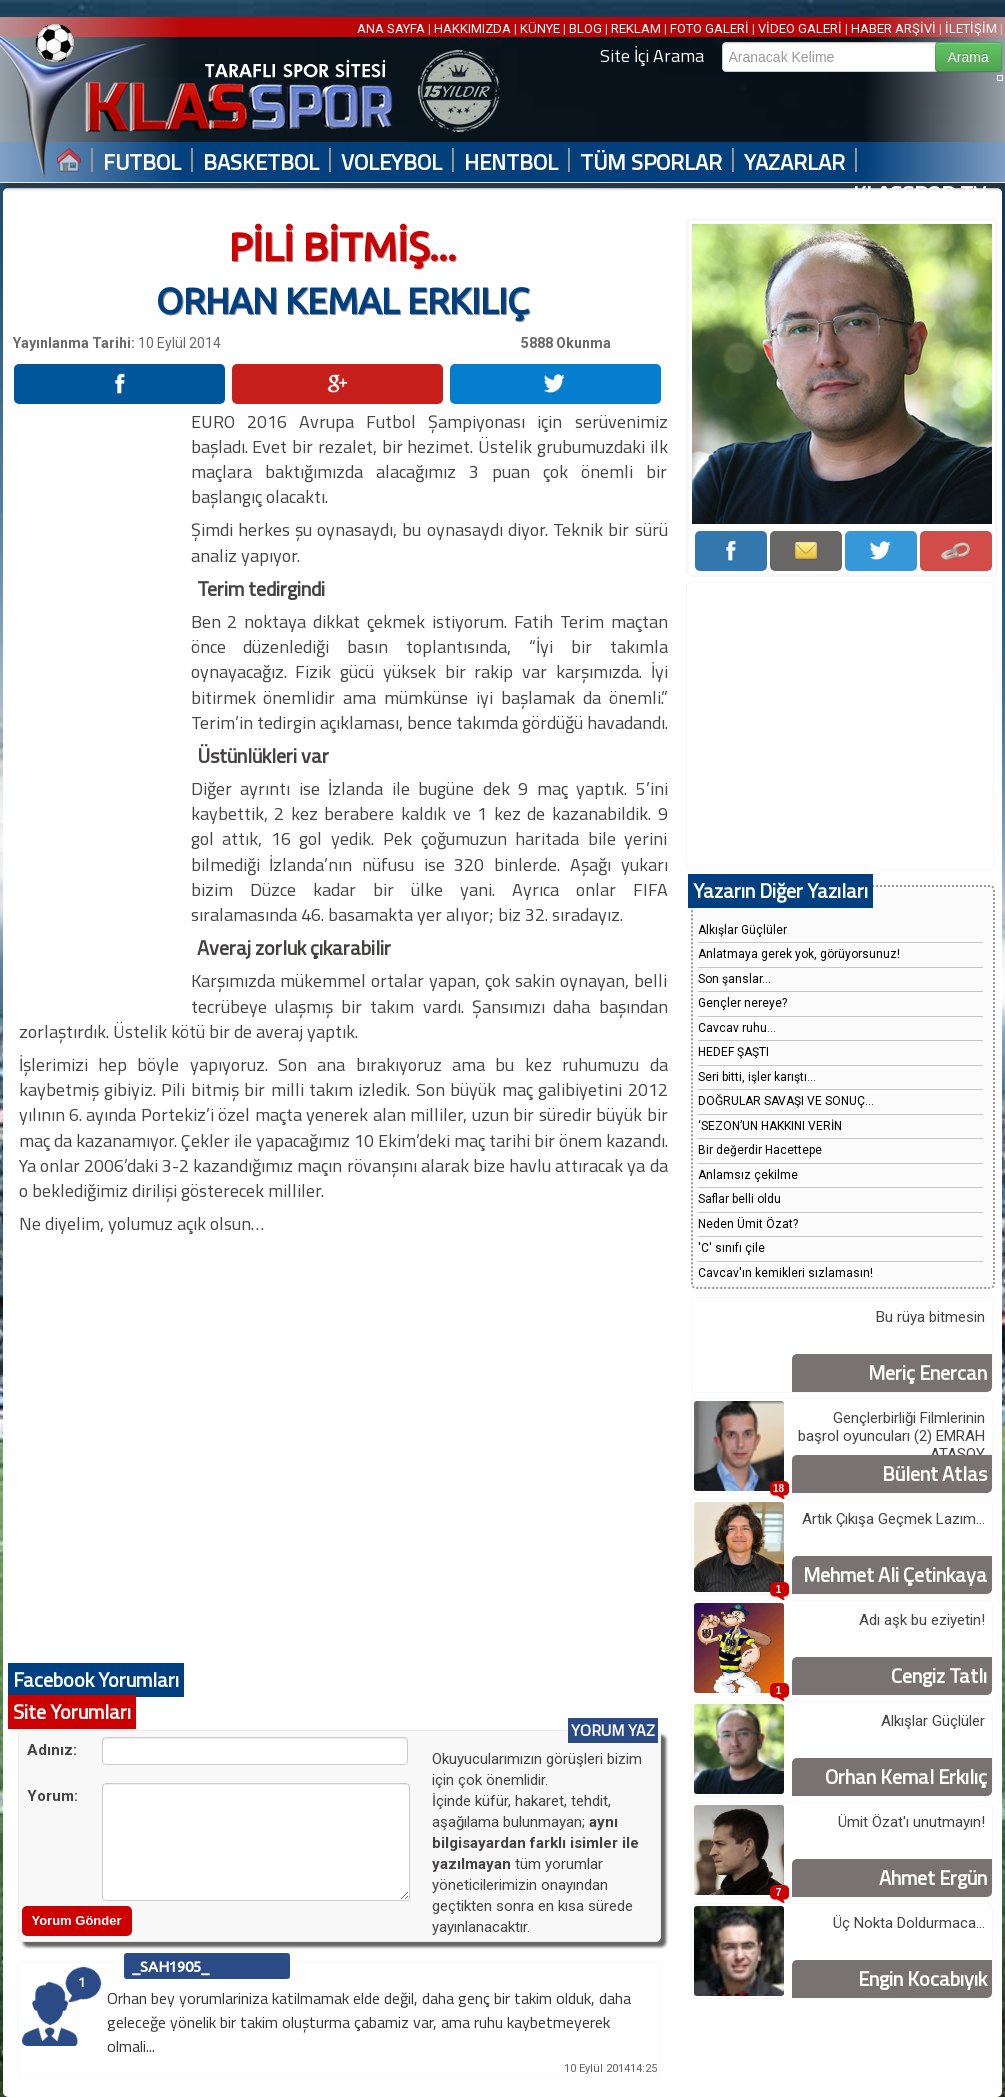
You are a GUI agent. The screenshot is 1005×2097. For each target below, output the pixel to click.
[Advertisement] (101, 709)
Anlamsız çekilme (748, 1175)
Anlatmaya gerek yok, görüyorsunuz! (799, 954)
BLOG (585, 28)
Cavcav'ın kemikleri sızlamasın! (785, 1273)
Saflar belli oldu (739, 1199)
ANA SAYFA (392, 28)
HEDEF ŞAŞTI (733, 1052)
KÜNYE (540, 28)
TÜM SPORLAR (651, 162)
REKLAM (636, 28)
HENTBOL (511, 162)
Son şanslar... (734, 979)
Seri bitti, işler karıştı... (757, 1077)
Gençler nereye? (742, 1003)
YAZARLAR (794, 162)
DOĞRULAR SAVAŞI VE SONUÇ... (786, 1101)
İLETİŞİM (971, 28)
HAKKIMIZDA (472, 28)
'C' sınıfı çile (731, 1248)
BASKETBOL (261, 162)
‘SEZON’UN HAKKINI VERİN (770, 1126)
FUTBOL (142, 162)
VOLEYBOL (391, 162)
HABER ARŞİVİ (893, 28)
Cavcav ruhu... (737, 1028)
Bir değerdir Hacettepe (760, 1150)
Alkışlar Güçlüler (742, 930)
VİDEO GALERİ (800, 28)
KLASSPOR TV (919, 194)
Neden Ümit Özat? (748, 1224)
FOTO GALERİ (709, 28)
